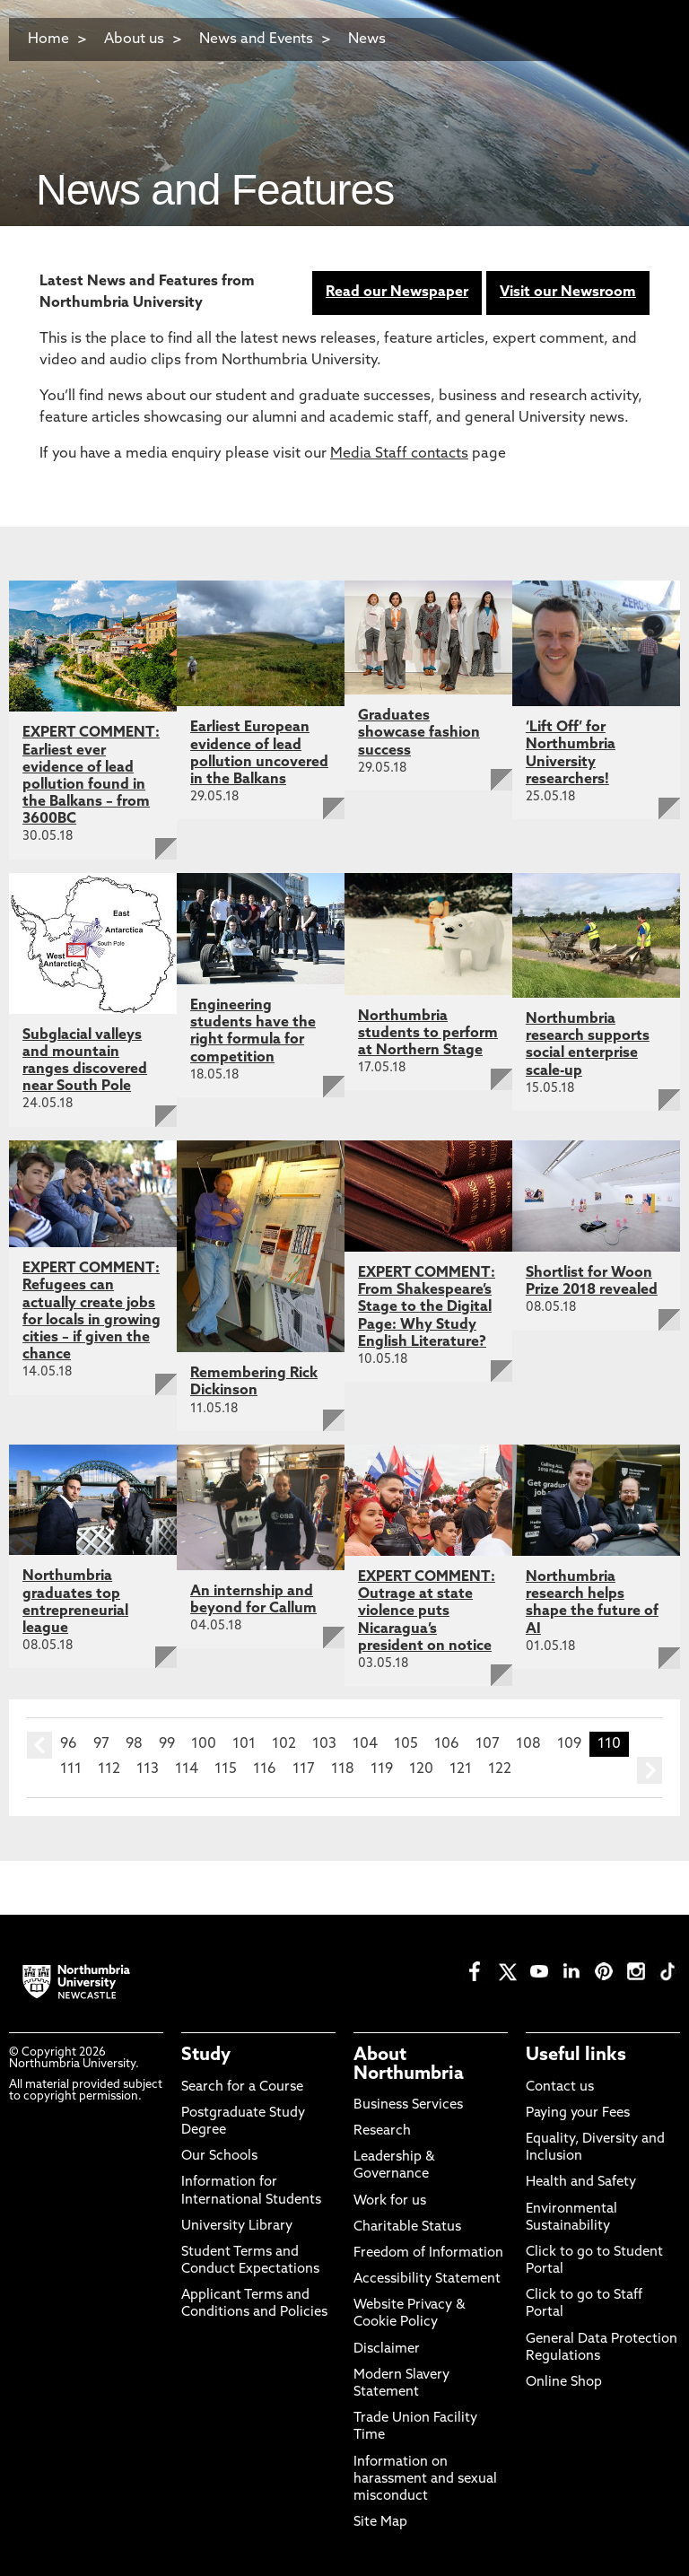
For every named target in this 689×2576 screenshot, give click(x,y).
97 (101, 1744)
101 (244, 1744)
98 (134, 1744)
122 (499, 1769)
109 (569, 1744)
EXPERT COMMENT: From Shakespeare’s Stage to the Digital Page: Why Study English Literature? (426, 1307)
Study (206, 2056)
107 (487, 1744)
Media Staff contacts (399, 454)
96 (68, 1744)
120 (421, 1769)
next (649, 1770)
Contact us (560, 2087)
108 (528, 1744)
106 (446, 1744)
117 (303, 1769)
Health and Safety (581, 2182)
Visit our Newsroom (568, 292)
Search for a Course (242, 2087)
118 (342, 1769)
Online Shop (564, 2382)
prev (39, 1745)
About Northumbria (408, 2065)
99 (167, 1744)
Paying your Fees (578, 2113)
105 (406, 1744)
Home (48, 39)
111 (71, 1769)
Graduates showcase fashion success (419, 733)
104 (365, 1744)
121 (460, 1769)
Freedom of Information (428, 2253)
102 (284, 1744)
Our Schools (219, 2156)
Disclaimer (386, 2349)
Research (382, 2131)
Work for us (389, 2201)
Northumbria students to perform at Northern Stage (428, 1033)
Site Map (380, 2522)
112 (109, 1769)
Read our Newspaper (397, 292)
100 (203, 1744)
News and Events (256, 39)
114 (186, 1769)
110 (609, 1744)
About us (134, 39)
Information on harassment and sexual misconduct (425, 2479)
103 (324, 1744)
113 (147, 1769)
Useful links (576, 2056)
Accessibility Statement (427, 2279)
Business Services (408, 2105)
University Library (236, 2226)
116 (264, 1769)
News (367, 39)
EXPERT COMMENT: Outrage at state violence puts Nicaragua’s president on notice (426, 1612)
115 (225, 1769)
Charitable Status (407, 2227)
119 (382, 1769)
